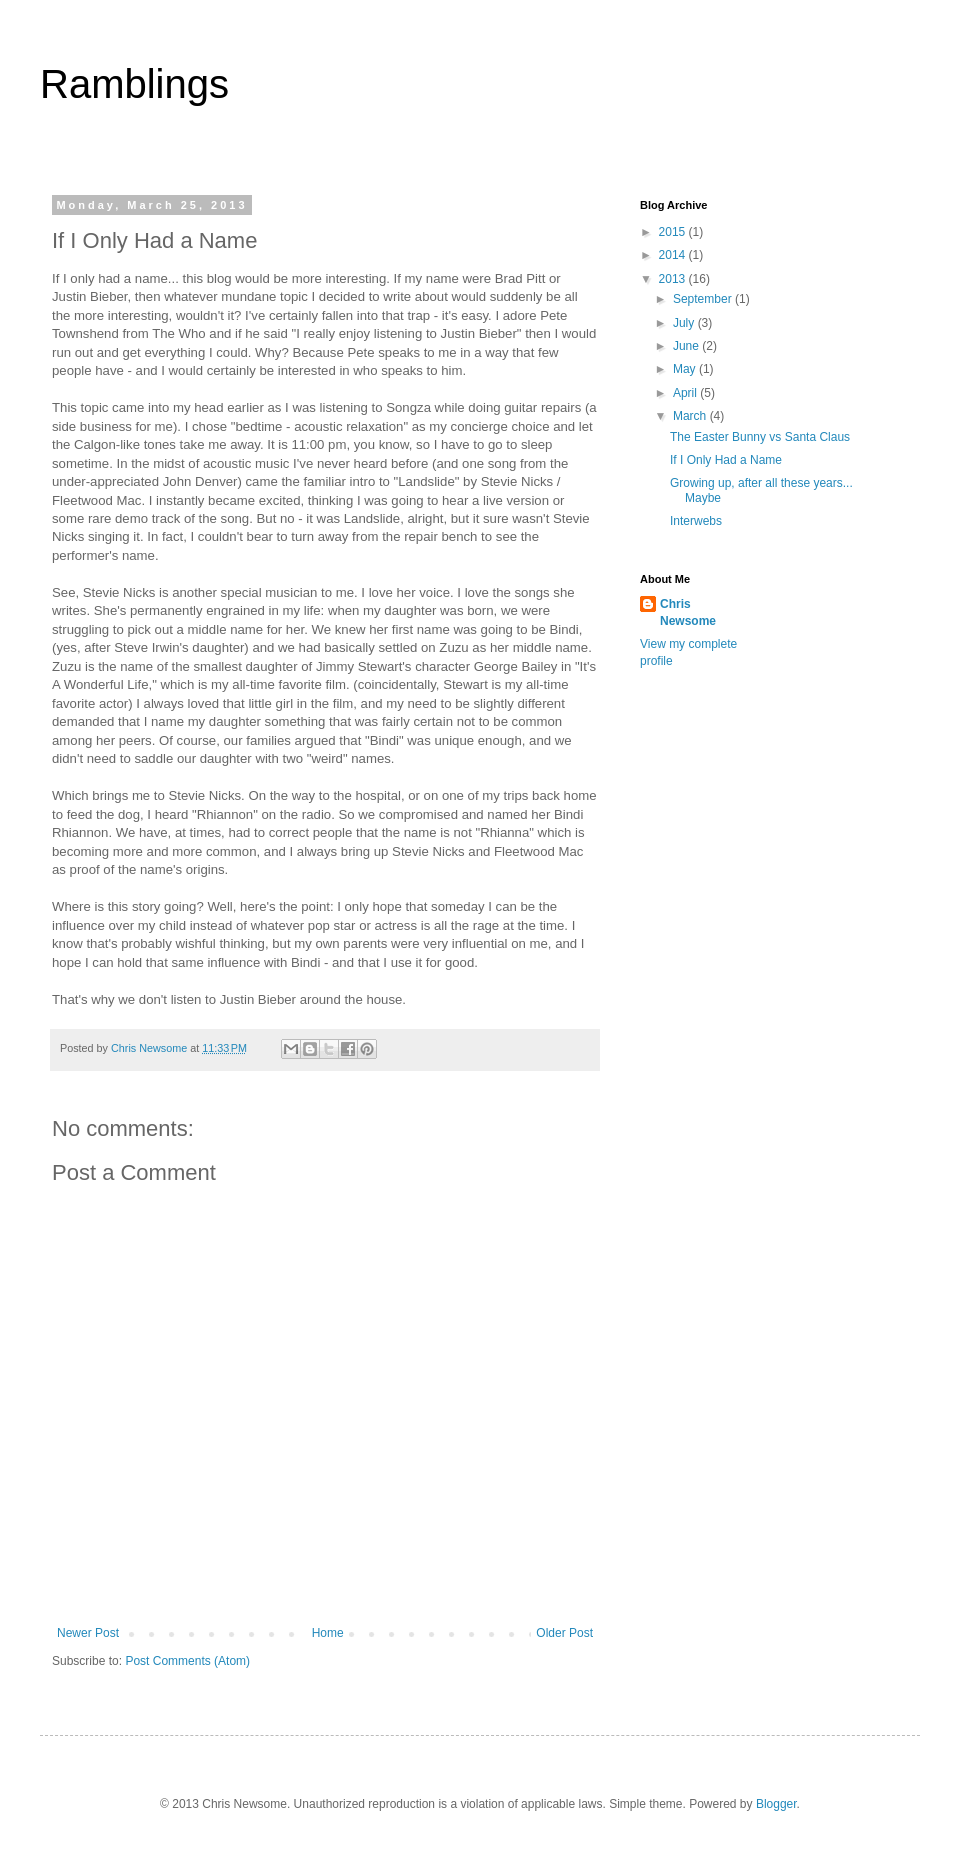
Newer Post (88, 1633)
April (686, 393)
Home (328, 1633)
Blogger (776, 1804)
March (691, 416)
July (685, 323)
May (686, 369)
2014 (674, 255)
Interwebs (696, 521)
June (687, 346)
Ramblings (134, 84)
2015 (674, 232)
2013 (674, 279)
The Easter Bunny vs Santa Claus (760, 437)
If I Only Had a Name (726, 460)
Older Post (564, 1633)
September (704, 299)
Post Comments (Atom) (187, 1661)
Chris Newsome (688, 612)
